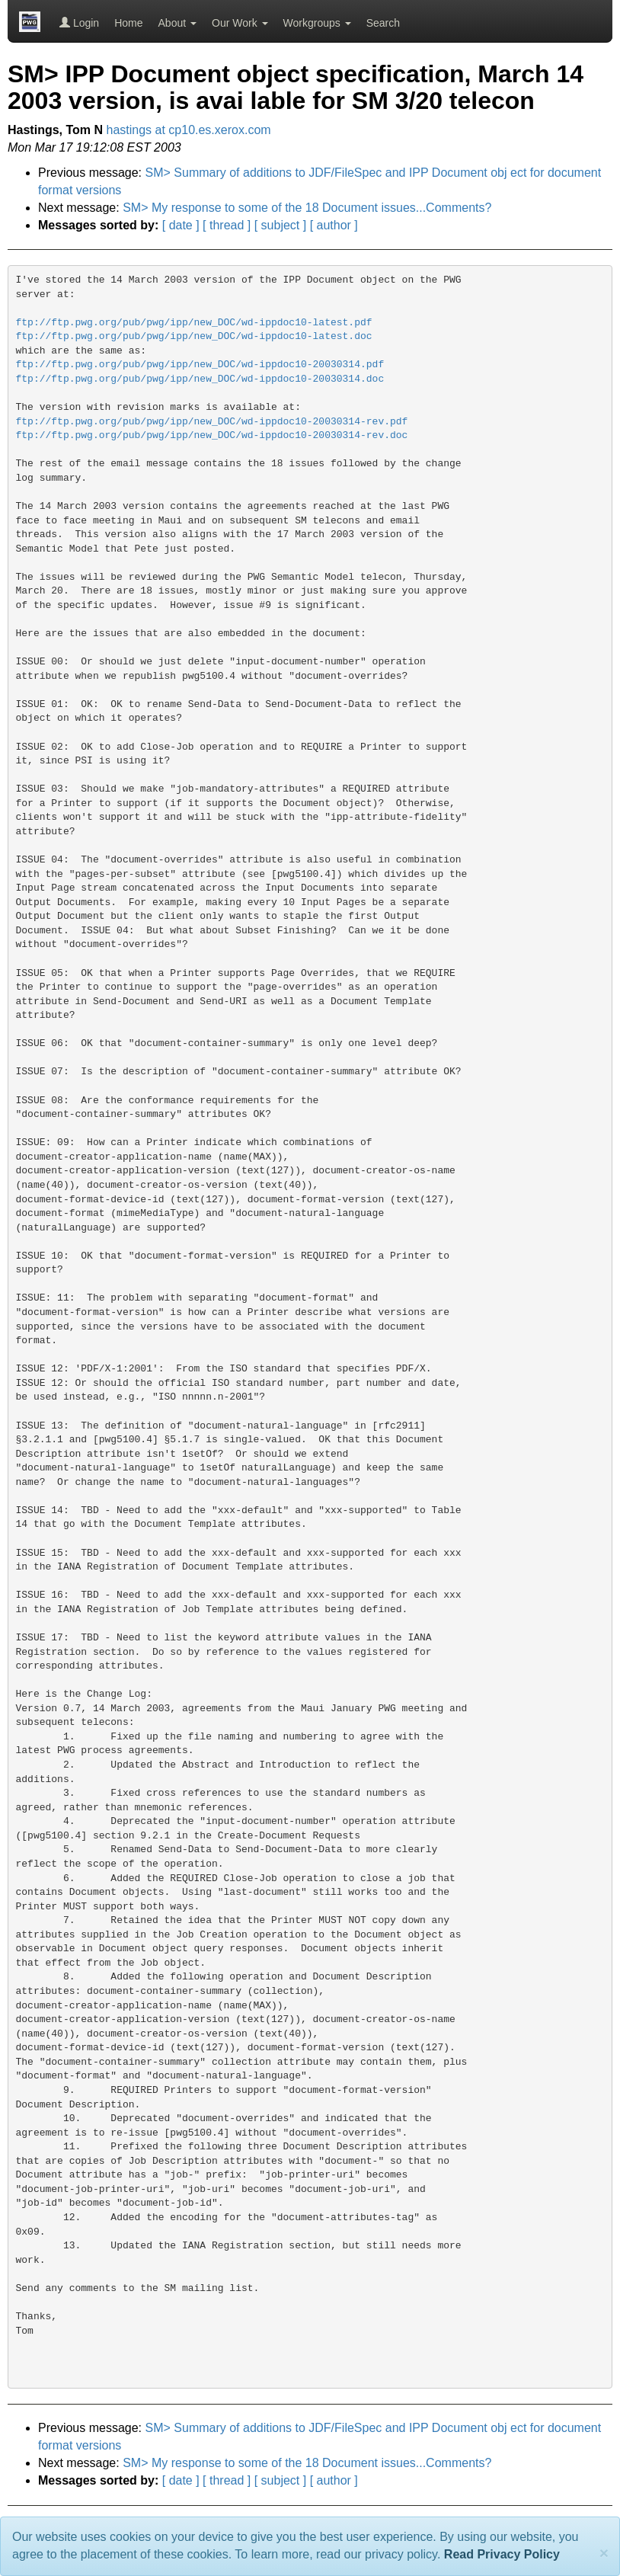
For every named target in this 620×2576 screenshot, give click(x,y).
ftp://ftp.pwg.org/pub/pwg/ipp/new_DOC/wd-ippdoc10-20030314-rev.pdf (212, 421)
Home (128, 23)
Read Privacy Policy (502, 2554)
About (177, 23)
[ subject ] (280, 225)
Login (79, 23)
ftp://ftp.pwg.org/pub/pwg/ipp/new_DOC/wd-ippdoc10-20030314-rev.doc (212, 435)
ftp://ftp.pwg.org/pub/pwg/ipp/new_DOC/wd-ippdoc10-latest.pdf (194, 322)
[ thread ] (227, 225)
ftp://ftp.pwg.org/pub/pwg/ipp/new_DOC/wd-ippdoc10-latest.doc (194, 336)
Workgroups (317, 23)
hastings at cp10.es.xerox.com (189, 129)
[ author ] (334, 225)
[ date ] (181, 225)
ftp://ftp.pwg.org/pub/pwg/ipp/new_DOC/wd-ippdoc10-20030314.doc (200, 379)
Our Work (240, 23)
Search (383, 23)
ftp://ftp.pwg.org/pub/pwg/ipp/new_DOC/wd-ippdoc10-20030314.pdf (200, 364)
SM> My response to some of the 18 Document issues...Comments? (307, 207)
